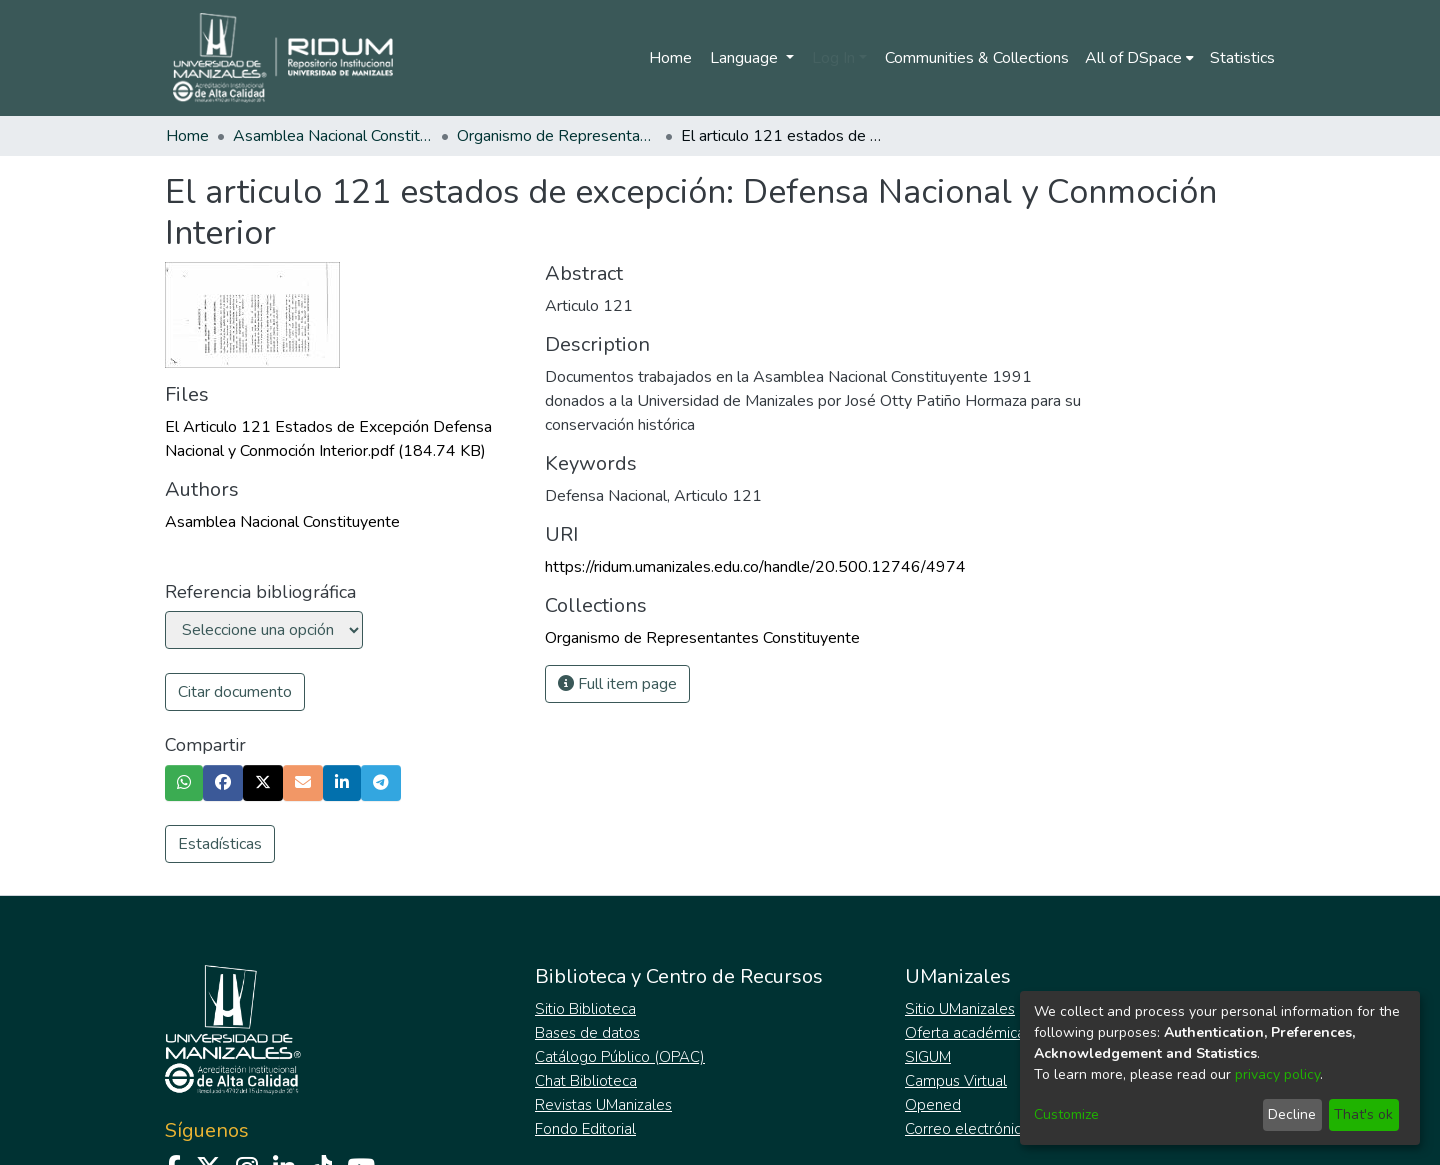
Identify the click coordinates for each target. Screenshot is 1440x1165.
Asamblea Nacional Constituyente (333, 136)
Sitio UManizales (960, 1009)
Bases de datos (587, 1033)
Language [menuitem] (746, 58)
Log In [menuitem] (833, 58)
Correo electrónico (967, 1129)
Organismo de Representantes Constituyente (557, 136)
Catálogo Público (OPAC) (620, 1057)
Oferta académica (965, 1033)
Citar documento (235, 692)
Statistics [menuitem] (1242, 58)
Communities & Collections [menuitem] (977, 58)
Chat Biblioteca (586, 1081)
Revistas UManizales (603, 1105)
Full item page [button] (617, 684)
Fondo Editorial (585, 1129)
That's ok (1363, 1114)
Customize (1066, 1114)
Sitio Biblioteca (585, 1009)
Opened (933, 1105)
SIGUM (928, 1057)
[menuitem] (1139, 58)
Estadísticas (220, 844)
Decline (1292, 1114)
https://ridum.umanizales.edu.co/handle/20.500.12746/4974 (755, 567)
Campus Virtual (956, 1081)
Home (670, 58)
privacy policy (1277, 1074)
